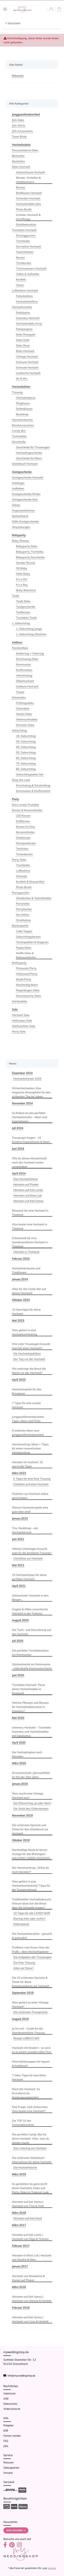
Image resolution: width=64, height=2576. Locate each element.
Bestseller (18, 155)
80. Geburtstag (26, 769)
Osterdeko (22, 708)
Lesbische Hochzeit (28, 373)
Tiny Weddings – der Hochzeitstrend (25, 1530)
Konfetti (21, 279)
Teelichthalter (24, 252)
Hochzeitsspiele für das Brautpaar (26, 1391)
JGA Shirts (18, 125)
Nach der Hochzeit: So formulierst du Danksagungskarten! (26, 2093)
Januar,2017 (20, 2266)
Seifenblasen (24, 408)
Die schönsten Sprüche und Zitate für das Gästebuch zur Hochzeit (30, 1829)
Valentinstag (24, 675)
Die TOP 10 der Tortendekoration (23, 2122)
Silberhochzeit (25, 681)
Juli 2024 (17, 1128)
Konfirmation (24, 670)
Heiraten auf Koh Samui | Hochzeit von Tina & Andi (28, 2204)
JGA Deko (18, 120)
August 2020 (20, 1620)
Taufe (15, 595)
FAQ (5, 2440)
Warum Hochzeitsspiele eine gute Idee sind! (30, 1509)
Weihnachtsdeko (26, 719)
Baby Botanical (26, 590)
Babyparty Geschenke (30, 557)
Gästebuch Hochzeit (25, 463)
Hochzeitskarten (22, 419)
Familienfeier (20, 648)
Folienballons (24, 296)
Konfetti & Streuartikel (30, 881)
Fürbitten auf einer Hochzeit (30, 1484)
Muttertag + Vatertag (30, 653)
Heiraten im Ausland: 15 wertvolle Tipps (27, 1464)
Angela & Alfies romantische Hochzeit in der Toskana (30, 1611)
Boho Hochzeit (25, 351)
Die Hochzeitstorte (25, 2167)
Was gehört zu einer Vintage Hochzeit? (30, 2004)
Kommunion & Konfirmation (33, 791)
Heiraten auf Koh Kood (27, 2218)
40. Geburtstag (26, 747)
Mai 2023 (18, 1320)
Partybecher (24, 909)
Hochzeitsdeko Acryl (29, 323)
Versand (7, 2472)
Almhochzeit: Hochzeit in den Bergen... (30, 1597)
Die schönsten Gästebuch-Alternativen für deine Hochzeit (31, 2160)
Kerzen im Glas (25, 826)
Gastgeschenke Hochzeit (27, 477)
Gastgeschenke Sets (25, 499)
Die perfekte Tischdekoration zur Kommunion (30, 1652)
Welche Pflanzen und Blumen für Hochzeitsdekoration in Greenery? (30, 1707)
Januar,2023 (20, 1518)
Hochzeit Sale (20, 1015)
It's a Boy (22, 584)
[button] (43, 9)
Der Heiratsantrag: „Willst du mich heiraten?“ (30, 1869)
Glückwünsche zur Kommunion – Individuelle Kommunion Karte (32, 1666)
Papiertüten (23, 947)
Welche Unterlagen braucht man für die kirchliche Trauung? (31, 1551)
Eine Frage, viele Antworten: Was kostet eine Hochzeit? (30, 2109)
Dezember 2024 (22, 1073)
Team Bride (19, 136)
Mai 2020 (18, 1718)
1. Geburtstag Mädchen (31, 634)
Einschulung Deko (27, 659)
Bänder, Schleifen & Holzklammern (28, 180)
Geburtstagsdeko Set (29, 774)
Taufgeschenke (25, 606)
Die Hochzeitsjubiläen (27, 1353)
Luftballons (23, 870)
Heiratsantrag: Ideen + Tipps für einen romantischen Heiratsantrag (30, 1448)
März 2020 (19, 1763)
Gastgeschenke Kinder (26, 494)
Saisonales (19, 697)
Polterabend (21, 1924)
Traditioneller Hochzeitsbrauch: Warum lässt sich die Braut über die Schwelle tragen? (32, 1903)
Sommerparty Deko (28, 995)
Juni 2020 (18, 1675)
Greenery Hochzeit (28, 318)
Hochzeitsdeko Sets (28, 204)
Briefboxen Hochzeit (29, 193)
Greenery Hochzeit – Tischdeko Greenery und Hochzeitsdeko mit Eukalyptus (31, 1731)
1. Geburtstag (21, 623)
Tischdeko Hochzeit (24, 230)
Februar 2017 (21, 2245)
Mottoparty (19, 962)
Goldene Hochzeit (27, 686)
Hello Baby (23, 573)
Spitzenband (20, 516)
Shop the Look (21, 780)
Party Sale (18, 1031)
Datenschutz (10, 2403)
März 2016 (19, 2287)
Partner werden (12, 2435)
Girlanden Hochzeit (28, 198)
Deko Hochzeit (21, 166)
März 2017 (19, 2225)
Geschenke (19, 441)
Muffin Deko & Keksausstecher (26, 955)
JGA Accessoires (22, 131)
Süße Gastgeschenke (25, 521)
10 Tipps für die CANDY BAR (31, 1913)
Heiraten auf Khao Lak (27, 1195)
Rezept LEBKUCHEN (26, 2038)
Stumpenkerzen (26, 843)
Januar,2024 (20, 1279)
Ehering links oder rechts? (29, 1918)
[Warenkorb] (60, 9)
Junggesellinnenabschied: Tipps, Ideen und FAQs (28, 1419)
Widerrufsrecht (11, 2409)
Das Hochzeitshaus (25, 1179)
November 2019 (22, 1815)
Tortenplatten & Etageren (32, 942)
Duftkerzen (23, 821)
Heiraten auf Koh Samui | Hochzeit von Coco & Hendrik (30, 2319)
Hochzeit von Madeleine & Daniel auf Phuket (28, 2278)
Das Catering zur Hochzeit (30, 2148)
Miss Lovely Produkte (25, 804)
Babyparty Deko (26, 546)
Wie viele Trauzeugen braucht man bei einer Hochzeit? (31, 1346)
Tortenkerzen (24, 854)
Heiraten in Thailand (26, 1251)
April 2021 (19, 1586)
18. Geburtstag (26, 736)
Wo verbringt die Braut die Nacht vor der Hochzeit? (29, 1370)
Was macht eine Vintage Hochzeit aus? (27, 1795)
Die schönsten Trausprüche (30, 2012)
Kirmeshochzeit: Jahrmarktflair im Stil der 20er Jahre (31, 1775)
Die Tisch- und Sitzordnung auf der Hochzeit (31, 1632)
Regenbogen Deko (27, 990)
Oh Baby (21, 568)
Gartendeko (19, 1001)
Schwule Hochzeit (27, 367)
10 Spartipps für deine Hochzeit (26, 1311)
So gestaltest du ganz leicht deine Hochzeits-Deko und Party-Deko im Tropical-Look (30, 2188)
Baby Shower (20, 540)
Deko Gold (22, 340)
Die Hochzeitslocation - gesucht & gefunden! (32, 1935)
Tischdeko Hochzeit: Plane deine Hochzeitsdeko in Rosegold (28, 1689)
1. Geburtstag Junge (29, 628)
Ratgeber (8, 2425)
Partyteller (23, 903)
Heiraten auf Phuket (26, 1184)
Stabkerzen (23, 837)
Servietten (22, 914)
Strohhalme (23, 920)
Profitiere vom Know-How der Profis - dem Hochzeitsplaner (31, 1949)
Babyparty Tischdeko (30, 551)
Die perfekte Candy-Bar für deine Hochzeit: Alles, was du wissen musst (30, 2138)
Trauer (20, 692)
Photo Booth (24, 209)
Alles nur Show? (23, 1968)
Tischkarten (23, 263)
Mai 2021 (18, 1565)
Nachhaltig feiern (27, 984)
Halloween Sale (22, 1020)
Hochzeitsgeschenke (29, 452)
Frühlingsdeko (25, 703)
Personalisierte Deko (25, 150)
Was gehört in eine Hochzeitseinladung (24, 1332)
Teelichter (22, 848)
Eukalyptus (23, 312)
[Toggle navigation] (5, 9)
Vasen (20, 285)
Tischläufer (23, 241)
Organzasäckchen (23, 510)
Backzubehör (20, 925)
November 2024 (22, 1103)
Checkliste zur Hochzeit (28, 1558)
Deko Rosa (23, 345)
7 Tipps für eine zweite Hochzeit (26, 1405)
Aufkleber (18, 488)
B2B (5, 2430)
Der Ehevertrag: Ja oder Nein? (32, 1803)
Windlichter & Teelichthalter (34, 898)
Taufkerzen (23, 612)
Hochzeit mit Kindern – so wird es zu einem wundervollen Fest (31, 2050)
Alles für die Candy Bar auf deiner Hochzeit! (29, 1291)
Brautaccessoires (23, 425)
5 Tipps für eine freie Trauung (32, 1478)
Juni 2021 (18, 1539)
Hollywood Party (27, 973)
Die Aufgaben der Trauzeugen (32, 1957)
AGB (6, 2398)
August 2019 (20, 2019)
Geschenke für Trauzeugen (33, 447)
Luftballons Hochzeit (25, 290)
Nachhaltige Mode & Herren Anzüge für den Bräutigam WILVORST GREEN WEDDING (31, 1854)
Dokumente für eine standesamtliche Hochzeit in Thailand (30, 1242)
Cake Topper (24, 931)
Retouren (8, 2462)
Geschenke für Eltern (29, 458)
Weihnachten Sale (23, 1026)
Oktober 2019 (21, 1840)
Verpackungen (21, 527)
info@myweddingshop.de (21, 2375)
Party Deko (19, 859)
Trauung (17, 392)
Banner (20, 187)
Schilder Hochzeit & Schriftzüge (28, 217)
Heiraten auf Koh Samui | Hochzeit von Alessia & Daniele (31, 2298)
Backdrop (22, 414)
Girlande (21, 876)
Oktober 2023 (21, 1300)
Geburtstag (19, 730)
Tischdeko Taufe (26, 617)
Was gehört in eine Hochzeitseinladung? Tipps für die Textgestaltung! (31, 1885)
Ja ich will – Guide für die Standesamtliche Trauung (28, 2030)
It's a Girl (21, 579)
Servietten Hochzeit (28, 246)
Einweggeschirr (26, 235)
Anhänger (18, 483)
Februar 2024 (21, 1258)
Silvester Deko (25, 725)
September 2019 (23, 1992)
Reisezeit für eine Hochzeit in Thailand (30, 1212)
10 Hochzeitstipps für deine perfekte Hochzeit (29, 1577)
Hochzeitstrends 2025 (27, 1078)
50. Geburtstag (26, 752)
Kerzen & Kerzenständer (27, 810)
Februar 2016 (21, 2307)
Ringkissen (23, 403)
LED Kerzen (23, 815)
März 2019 (19, 2174)
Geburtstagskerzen (28, 936)
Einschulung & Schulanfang (33, 785)
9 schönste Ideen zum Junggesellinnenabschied (28, 1432)
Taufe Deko (23, 601)
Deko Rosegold (25, 334)
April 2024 (19, 1173)
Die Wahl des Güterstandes (30, 1808)
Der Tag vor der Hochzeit (29, 1359)
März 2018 (19, 2212)
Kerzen (20, 257)
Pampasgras (24, 329)
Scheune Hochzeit (27, 362)
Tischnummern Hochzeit (31, 268)
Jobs (5, 2446)
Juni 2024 (18, 1148)
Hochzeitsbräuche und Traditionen (26, 1270)
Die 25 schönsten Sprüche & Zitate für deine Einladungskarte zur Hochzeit (30, 1982)
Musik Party (23, 979)
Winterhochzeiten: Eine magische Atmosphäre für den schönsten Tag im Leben (31, 1092)
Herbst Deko (24, 714)
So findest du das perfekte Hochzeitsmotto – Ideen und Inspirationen (29, 1117)
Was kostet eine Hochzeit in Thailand (29, 1226)
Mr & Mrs (21, 378)
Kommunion (23, 664)
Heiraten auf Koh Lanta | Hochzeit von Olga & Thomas (30, 2237)
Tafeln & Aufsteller (27, 274)
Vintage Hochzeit (27, 356)
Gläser (16, 505)
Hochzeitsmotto (22, 307)
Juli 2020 (17, 1641)
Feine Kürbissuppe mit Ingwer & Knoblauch (31, 2063)
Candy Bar (19, 430)
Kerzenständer (25, 832)
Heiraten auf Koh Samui (28, 1201)
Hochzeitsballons (27, 301)
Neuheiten (18, 161)
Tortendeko (19, 436)
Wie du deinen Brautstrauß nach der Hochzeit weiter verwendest (29, 1162)
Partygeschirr (20, 892)
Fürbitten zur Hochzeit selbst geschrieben (30, 1496)
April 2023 (19, 1379)
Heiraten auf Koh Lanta (28, 1190)
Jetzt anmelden (15, 2530)
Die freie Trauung (24, 1962)
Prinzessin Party (26, 968)
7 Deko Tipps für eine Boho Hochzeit (29, 2077)
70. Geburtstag (26, 763)
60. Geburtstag (26, 758)
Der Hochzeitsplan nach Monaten (27, 1754)
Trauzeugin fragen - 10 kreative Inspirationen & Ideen (31, 1139)
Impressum (9, 2393)
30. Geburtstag (26, 741)
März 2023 (19, 1473)
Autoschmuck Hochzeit (30, 172)
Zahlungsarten (11, 2467)
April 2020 (19, 1742)
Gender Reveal (25, 562)
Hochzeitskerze (25, 397)
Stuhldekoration (26, 224)
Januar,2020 (20, 1783)
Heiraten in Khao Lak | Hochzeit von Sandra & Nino (32, 2257)
